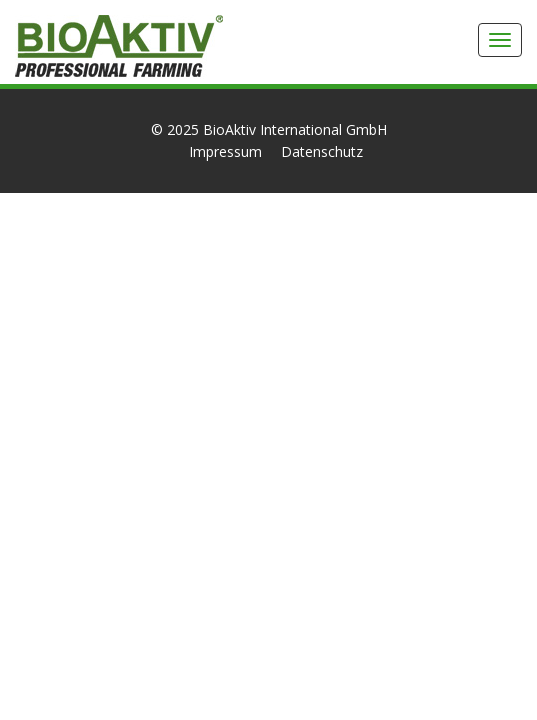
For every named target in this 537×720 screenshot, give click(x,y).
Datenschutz (322, 151)
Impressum (225, 151)
